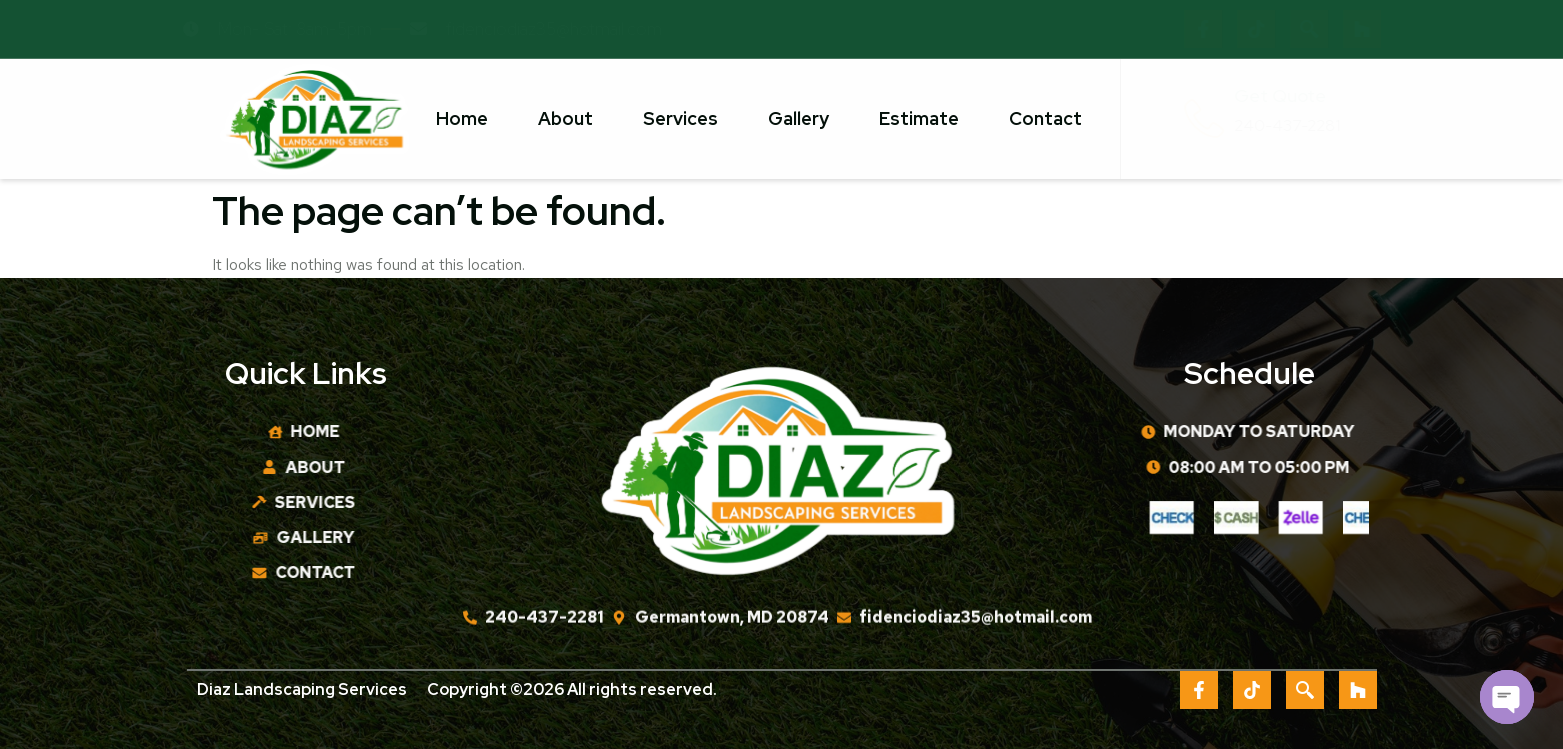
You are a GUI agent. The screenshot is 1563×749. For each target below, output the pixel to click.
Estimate (919, 118)
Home (462, 118)
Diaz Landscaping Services (302, 691)
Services (680, 118)
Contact (1045, 118)
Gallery (798, 118)
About (565, 118)
